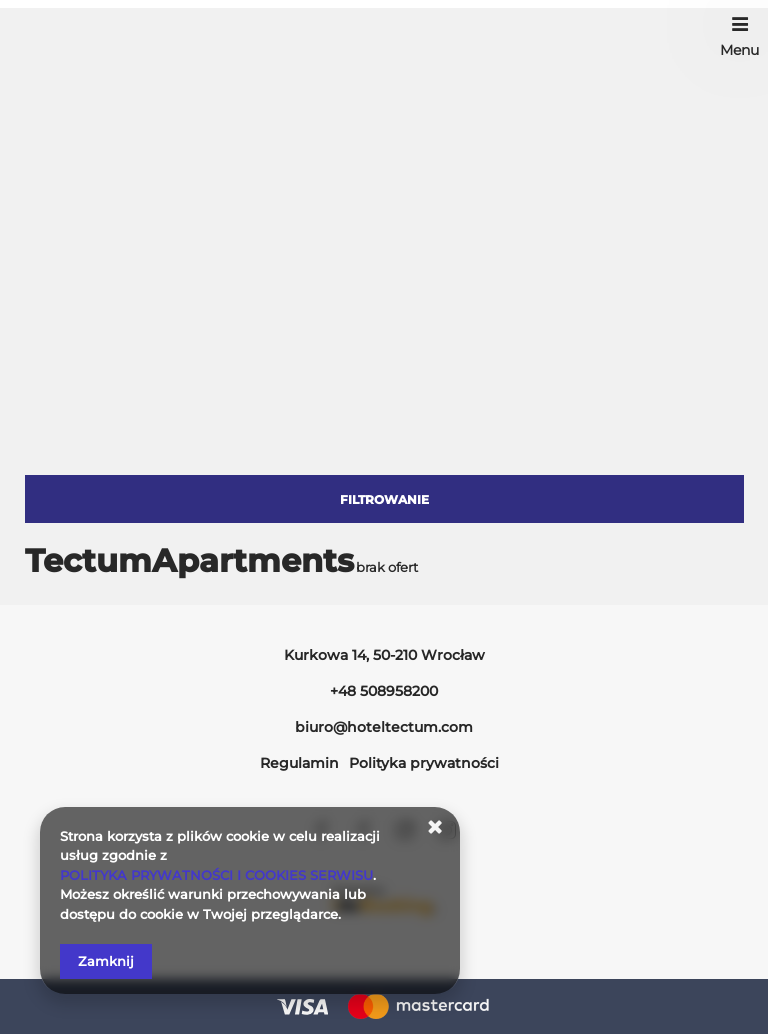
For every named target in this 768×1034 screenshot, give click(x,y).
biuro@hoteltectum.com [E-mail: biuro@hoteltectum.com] (384, 727)
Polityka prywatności (424, 763)
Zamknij (106, 961)
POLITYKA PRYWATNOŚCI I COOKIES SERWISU (216, 875)
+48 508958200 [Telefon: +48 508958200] (384, 691)
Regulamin (299, 763)
